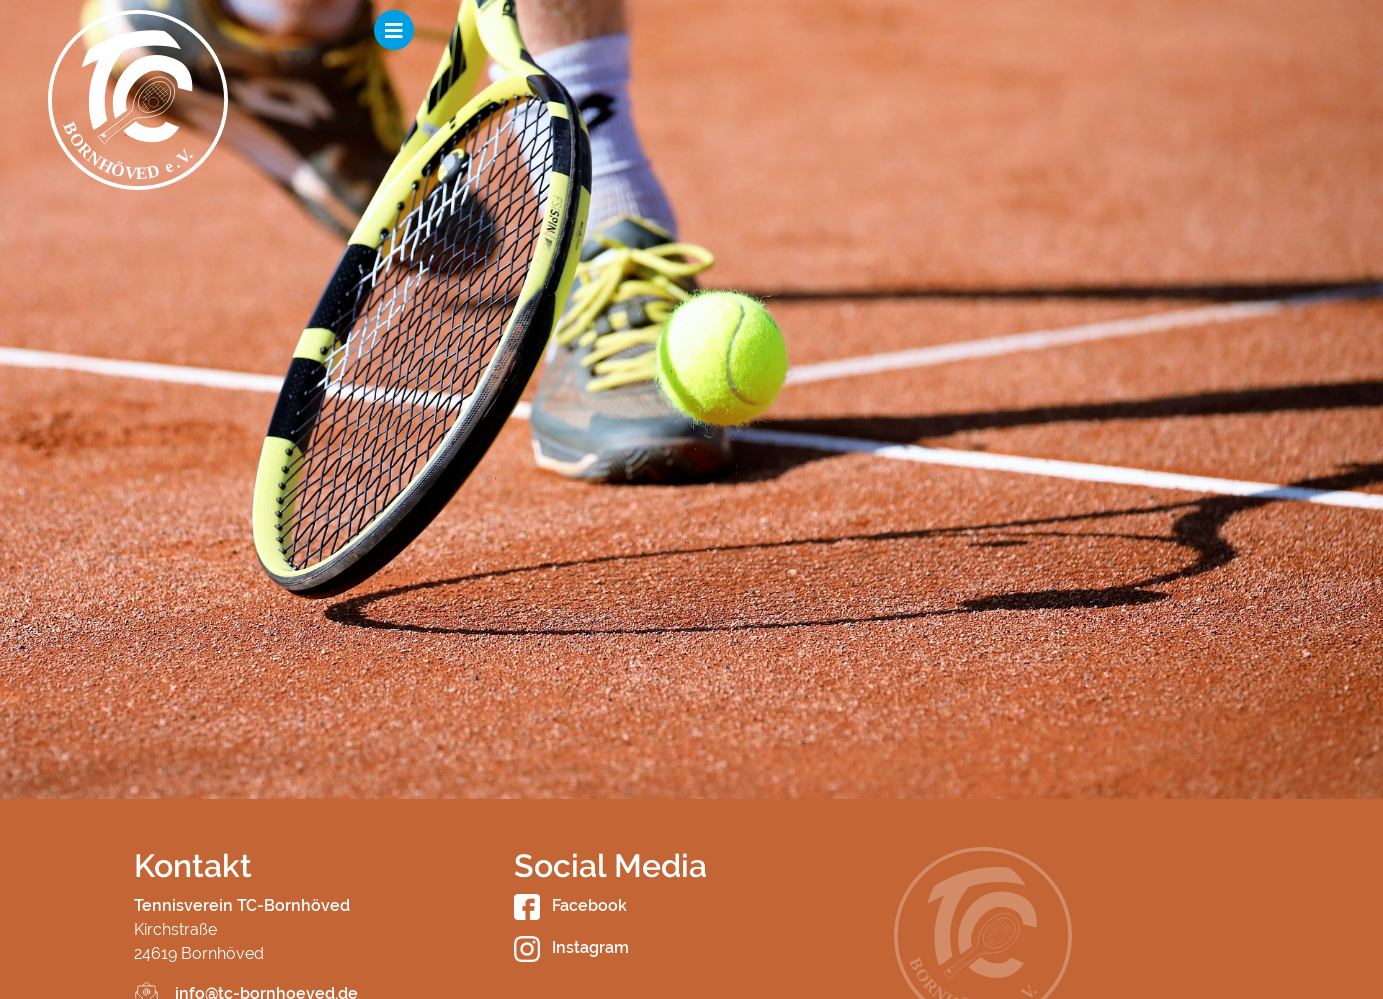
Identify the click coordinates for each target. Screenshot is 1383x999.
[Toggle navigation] (1315, 30)
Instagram (571, 947)
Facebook (570, 905)
